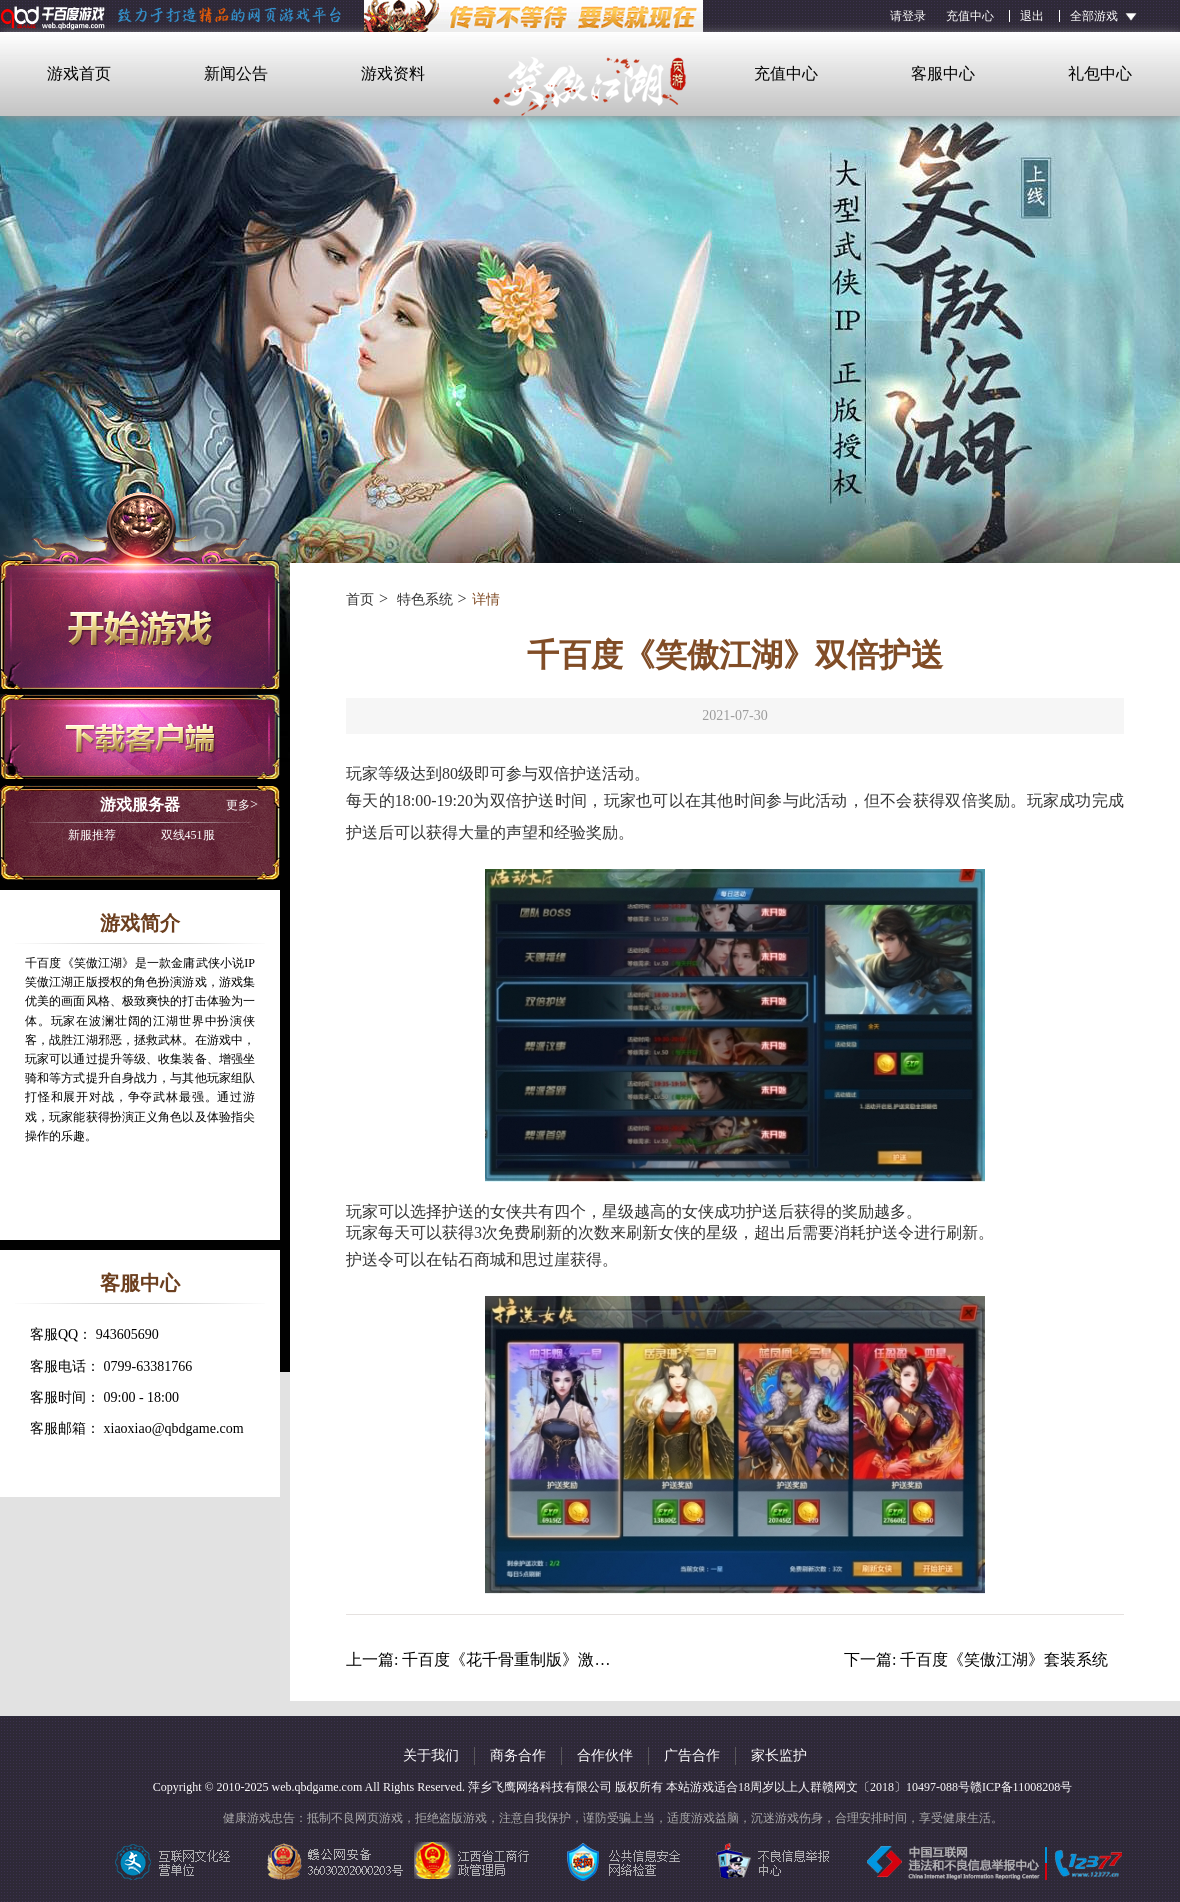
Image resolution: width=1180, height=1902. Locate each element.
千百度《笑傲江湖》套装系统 (1004, 1659)
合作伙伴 (605, 1755)
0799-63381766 (148, 1366)
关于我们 (431, 1755)
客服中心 (943, 73)
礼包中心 (1100, 73)
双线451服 (141, 835)
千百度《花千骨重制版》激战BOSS (526, 1659)
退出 (1032, 16)
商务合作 (518, 1755)
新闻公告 (236, 73)
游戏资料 (393, 73)
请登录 (908, 16)
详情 (486, 599)
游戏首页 (79, 73)
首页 (360, 599)
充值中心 (970, 16)
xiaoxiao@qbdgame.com (174, 1428)
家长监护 (779, 1755)
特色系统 (423, 599)
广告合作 (692, 1755)
